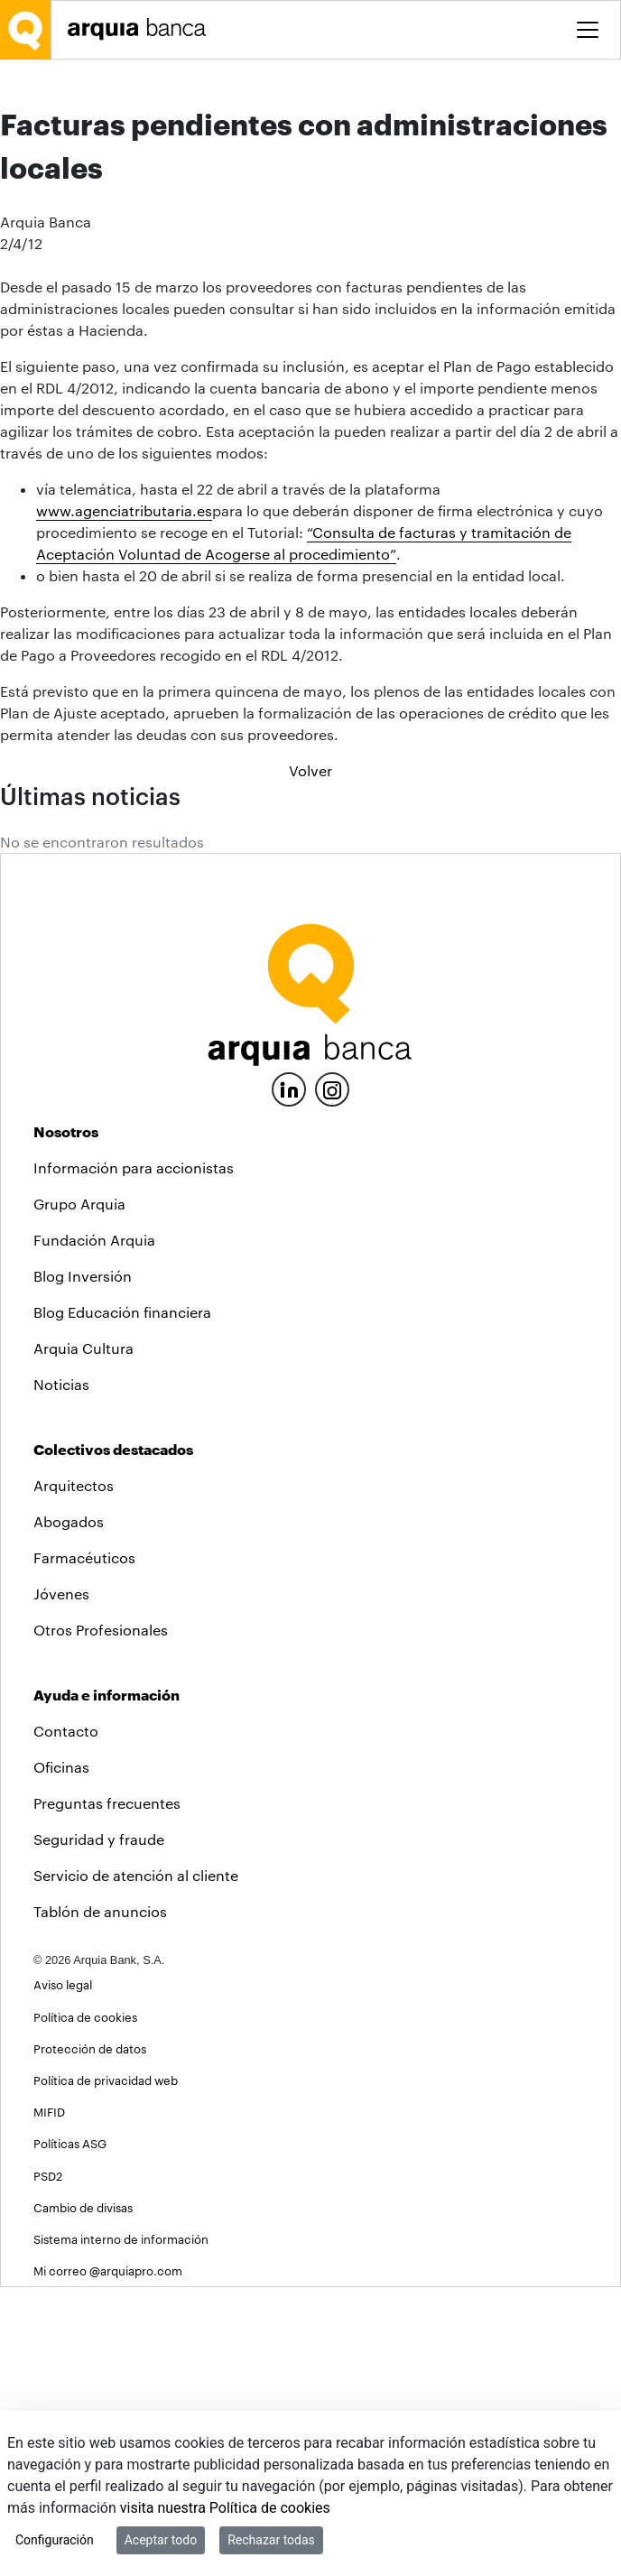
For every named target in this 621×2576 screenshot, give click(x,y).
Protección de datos (89, 2337)
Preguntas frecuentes (107, 2091)
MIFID (49, 2400)
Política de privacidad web (105, 2369)
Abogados (68, 1810)
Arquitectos (73, 1774)
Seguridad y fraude (98, 2127)
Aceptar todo (161, 2540)
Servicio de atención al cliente (135, 2164)
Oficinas (61, 2055)
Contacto (65, 2019)
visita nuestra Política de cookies (225, 2507)
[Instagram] (332, 1376)
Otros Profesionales (100, 1918)
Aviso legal (62, 2273)
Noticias (61, 1673)
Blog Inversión (82, 1564)
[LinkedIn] (289, 1376)
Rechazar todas (271, 2540)
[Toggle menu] (588, 29)
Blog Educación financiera (122, 1600)
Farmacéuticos (84, 1846)
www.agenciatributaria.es (124, 799)
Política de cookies (85, 2305)
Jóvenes (61, 1882)
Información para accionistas (133, 1456)
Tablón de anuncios (100, 2200)
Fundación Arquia (94, 1528)
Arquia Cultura (83, 1636)
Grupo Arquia (79, 1492)
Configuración (54, 2540)
